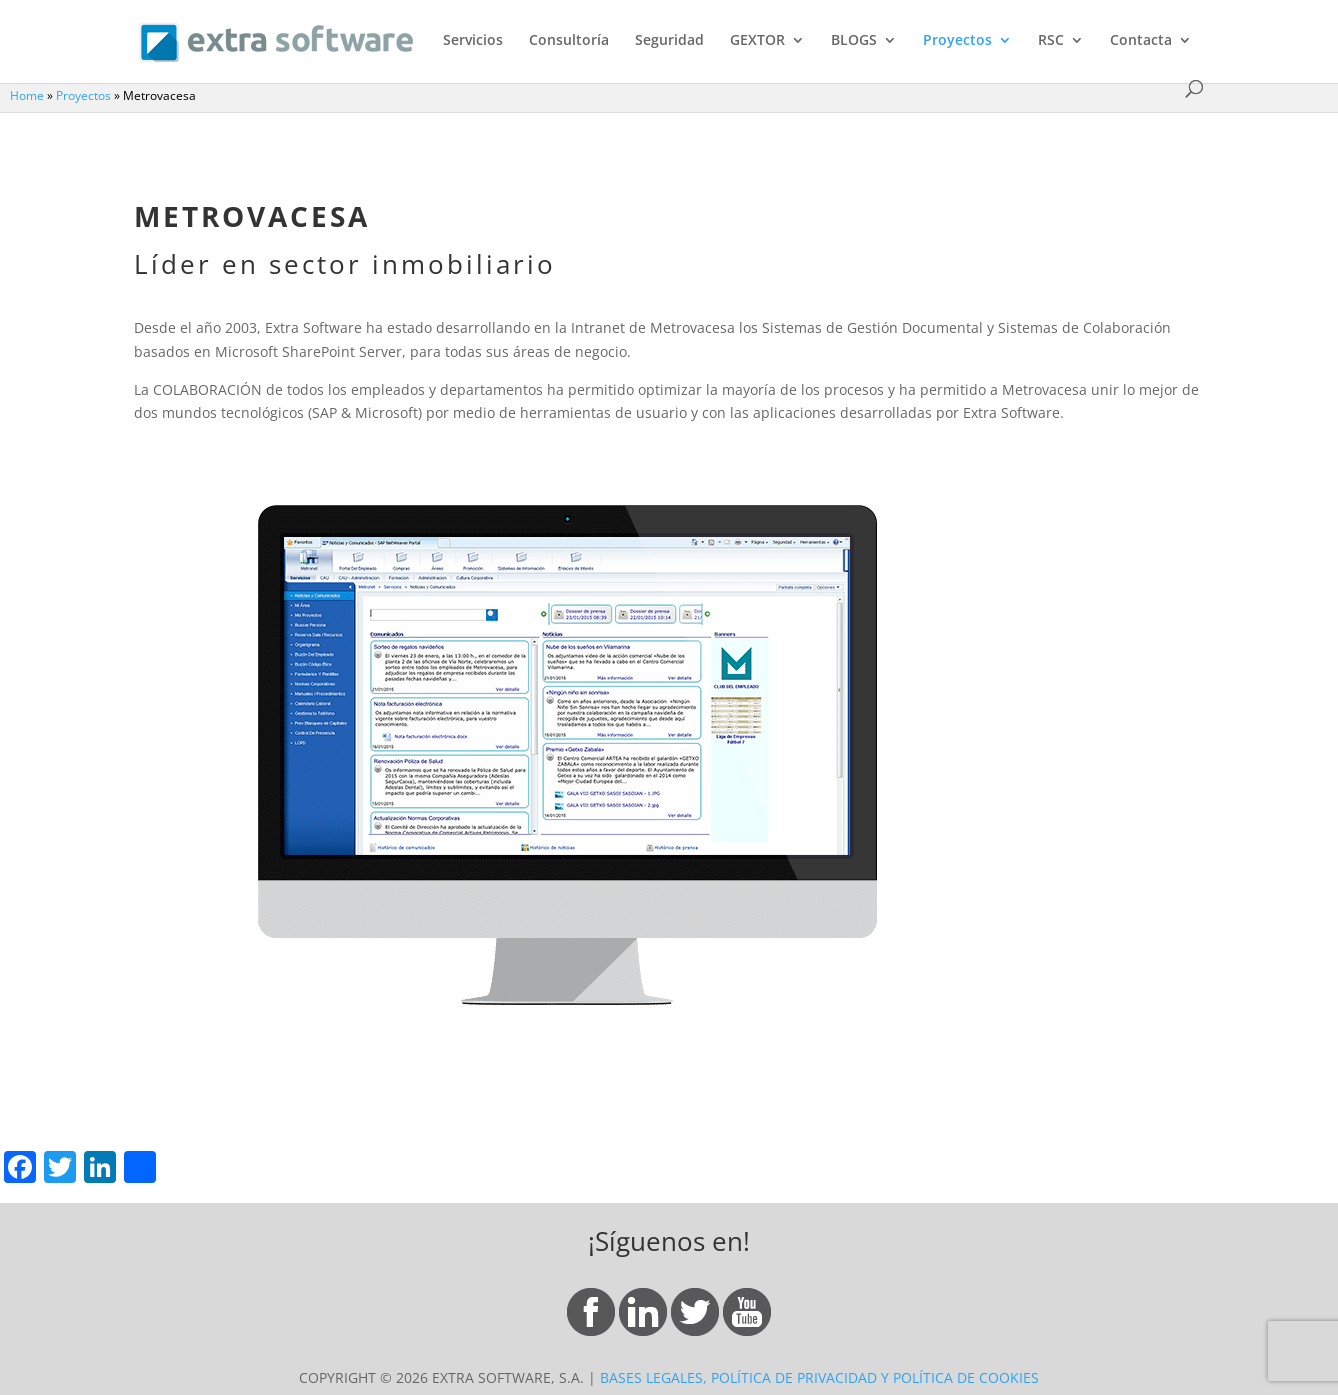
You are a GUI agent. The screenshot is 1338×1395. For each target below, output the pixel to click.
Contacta (1141, 41)
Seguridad (669, 41)
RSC (1051, 41)
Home (27, 95)
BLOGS (854, 41)
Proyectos (957, 41)
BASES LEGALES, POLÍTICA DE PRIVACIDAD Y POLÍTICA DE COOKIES (819, 1377)
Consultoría (569, 41)
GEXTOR (757, 41)
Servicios (473, 41)
